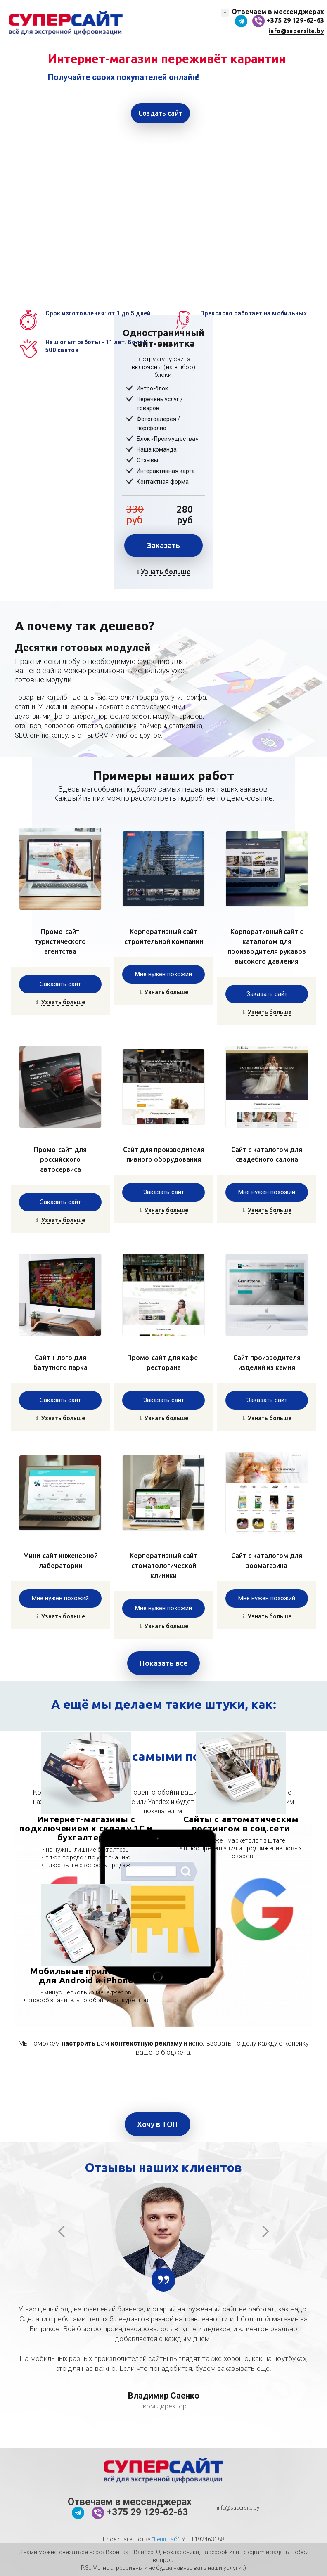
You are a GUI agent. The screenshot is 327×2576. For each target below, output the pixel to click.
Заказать (163, 545)
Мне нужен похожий (163, 974)
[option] (163, 144)
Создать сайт (160, 113)
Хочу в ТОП (157, 2124)
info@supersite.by (296, 31)
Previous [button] (62, 2231)
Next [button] (264, 2231)
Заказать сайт (60, 984)
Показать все (163, 1663)
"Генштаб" (165, 2539)
